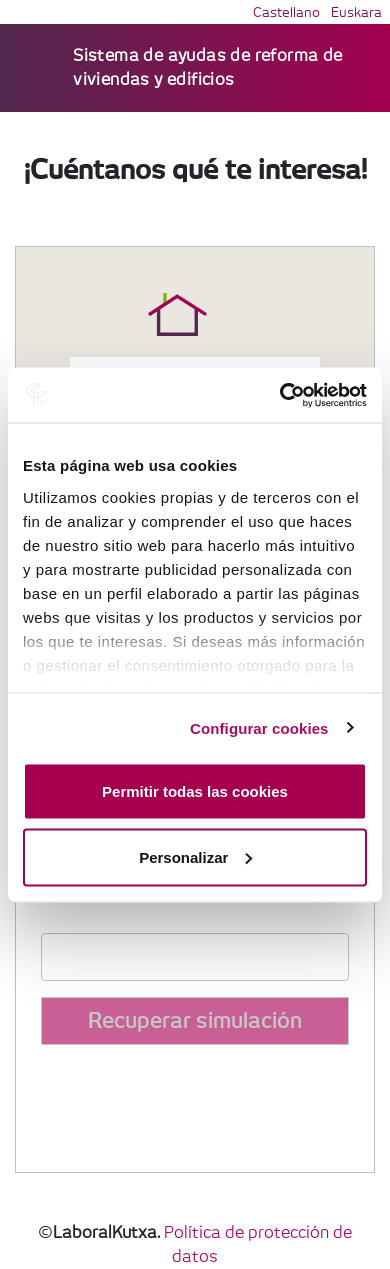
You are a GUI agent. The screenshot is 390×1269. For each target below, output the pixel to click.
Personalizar (195, 856)
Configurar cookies (259, 727)
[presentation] (193, 1100)
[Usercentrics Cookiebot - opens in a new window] (280, 395)
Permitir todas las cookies (195, 791)
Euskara (356, 13)
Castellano (286, 13)
